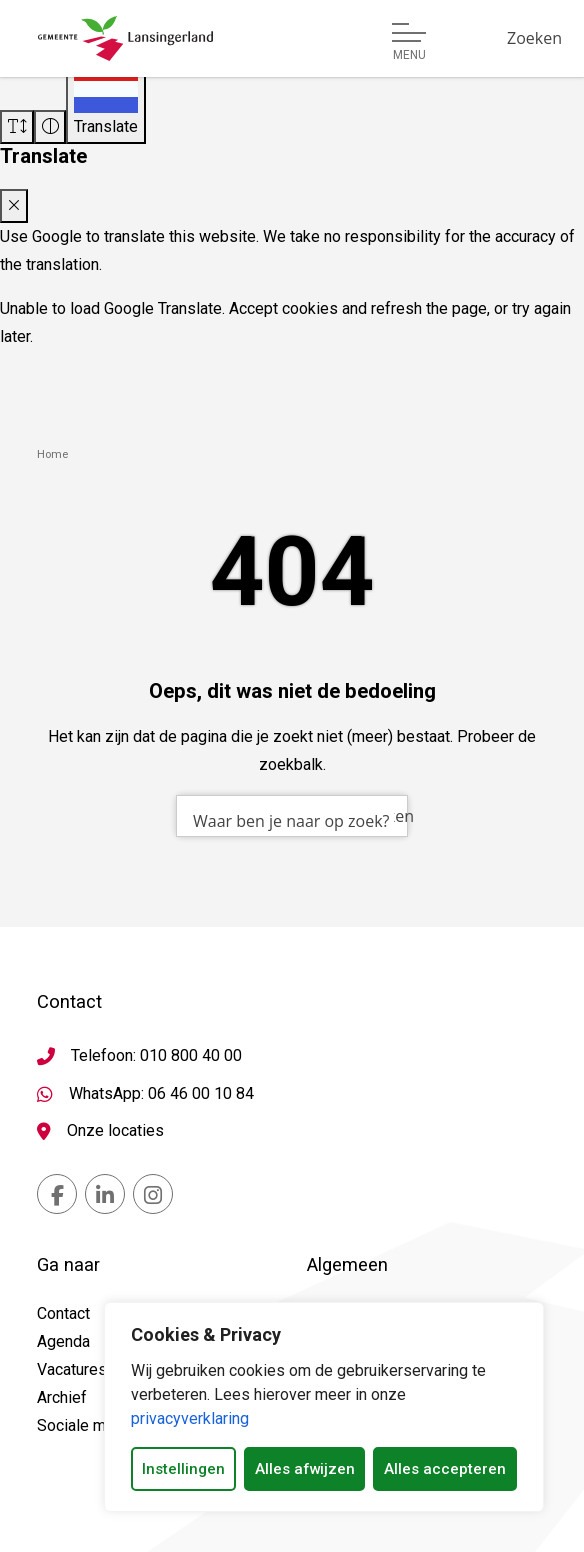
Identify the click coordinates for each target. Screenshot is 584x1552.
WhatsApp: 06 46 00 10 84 (161, 1093)
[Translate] (106, 103)
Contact (63, 1313)
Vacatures (72, 1369)
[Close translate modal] (14, 206)
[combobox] (292, 816)
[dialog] (324, 1407)
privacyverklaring (190, 1418)
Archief (62, 1397)
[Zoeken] (534, 38)
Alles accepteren (445, 1469)
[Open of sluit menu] (409, 42)
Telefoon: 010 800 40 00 (156, 1055)
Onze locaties (115, 1130)
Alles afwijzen (305, 1469)
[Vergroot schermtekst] (17, 127)
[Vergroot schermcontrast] (50, 127)
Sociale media (86, 1425)
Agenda (63, 1341)
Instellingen (183, 1469)
